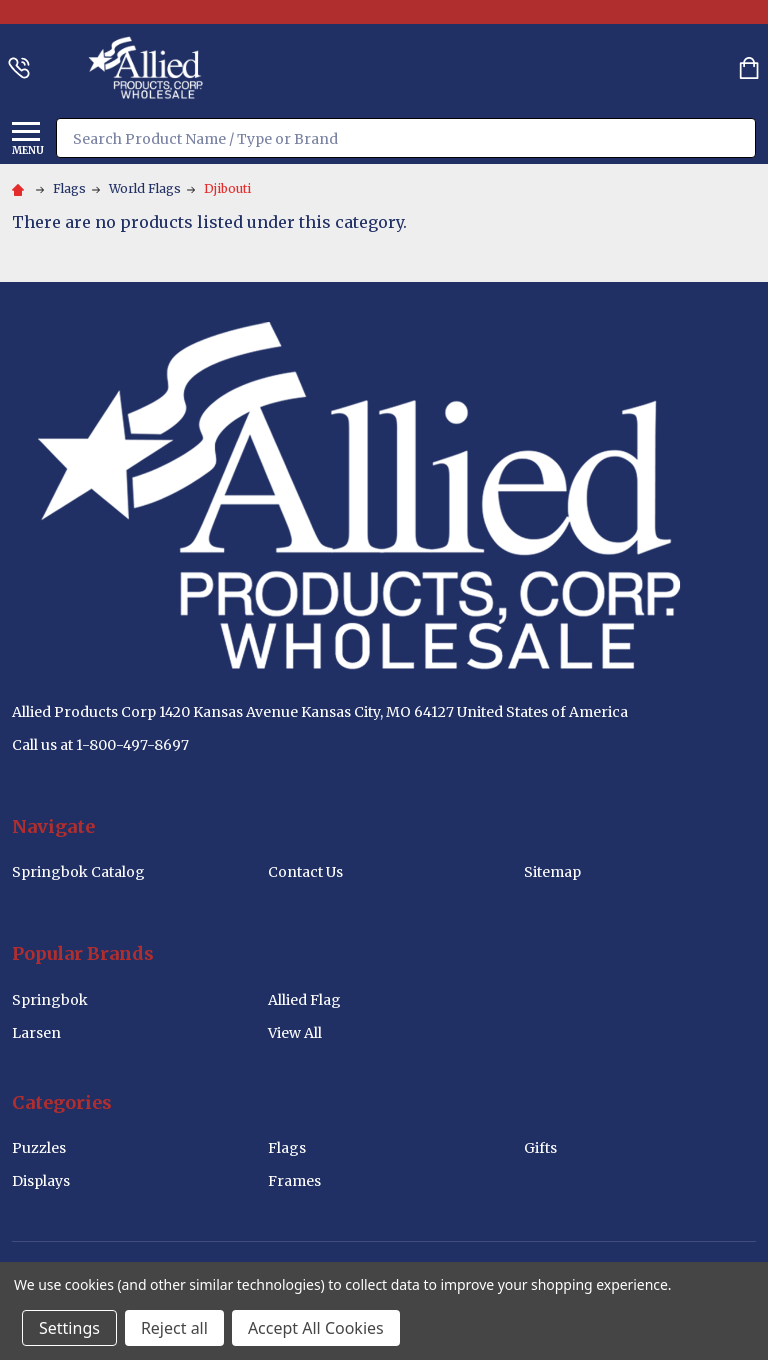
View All (295, 1033)
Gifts (540, 1148)
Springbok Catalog (78, 872)
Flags (287, 1148)
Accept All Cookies (316, 1328)
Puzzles (39, 1148)
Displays (41, 1181)
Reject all (174, 1328)
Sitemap (552, 872)
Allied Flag (304, 1000)
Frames (294, 1181)
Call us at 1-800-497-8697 (100, 745)
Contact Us (305, 872)
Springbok (50, 1000)
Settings (69, 1328)
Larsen (36, 1033)
